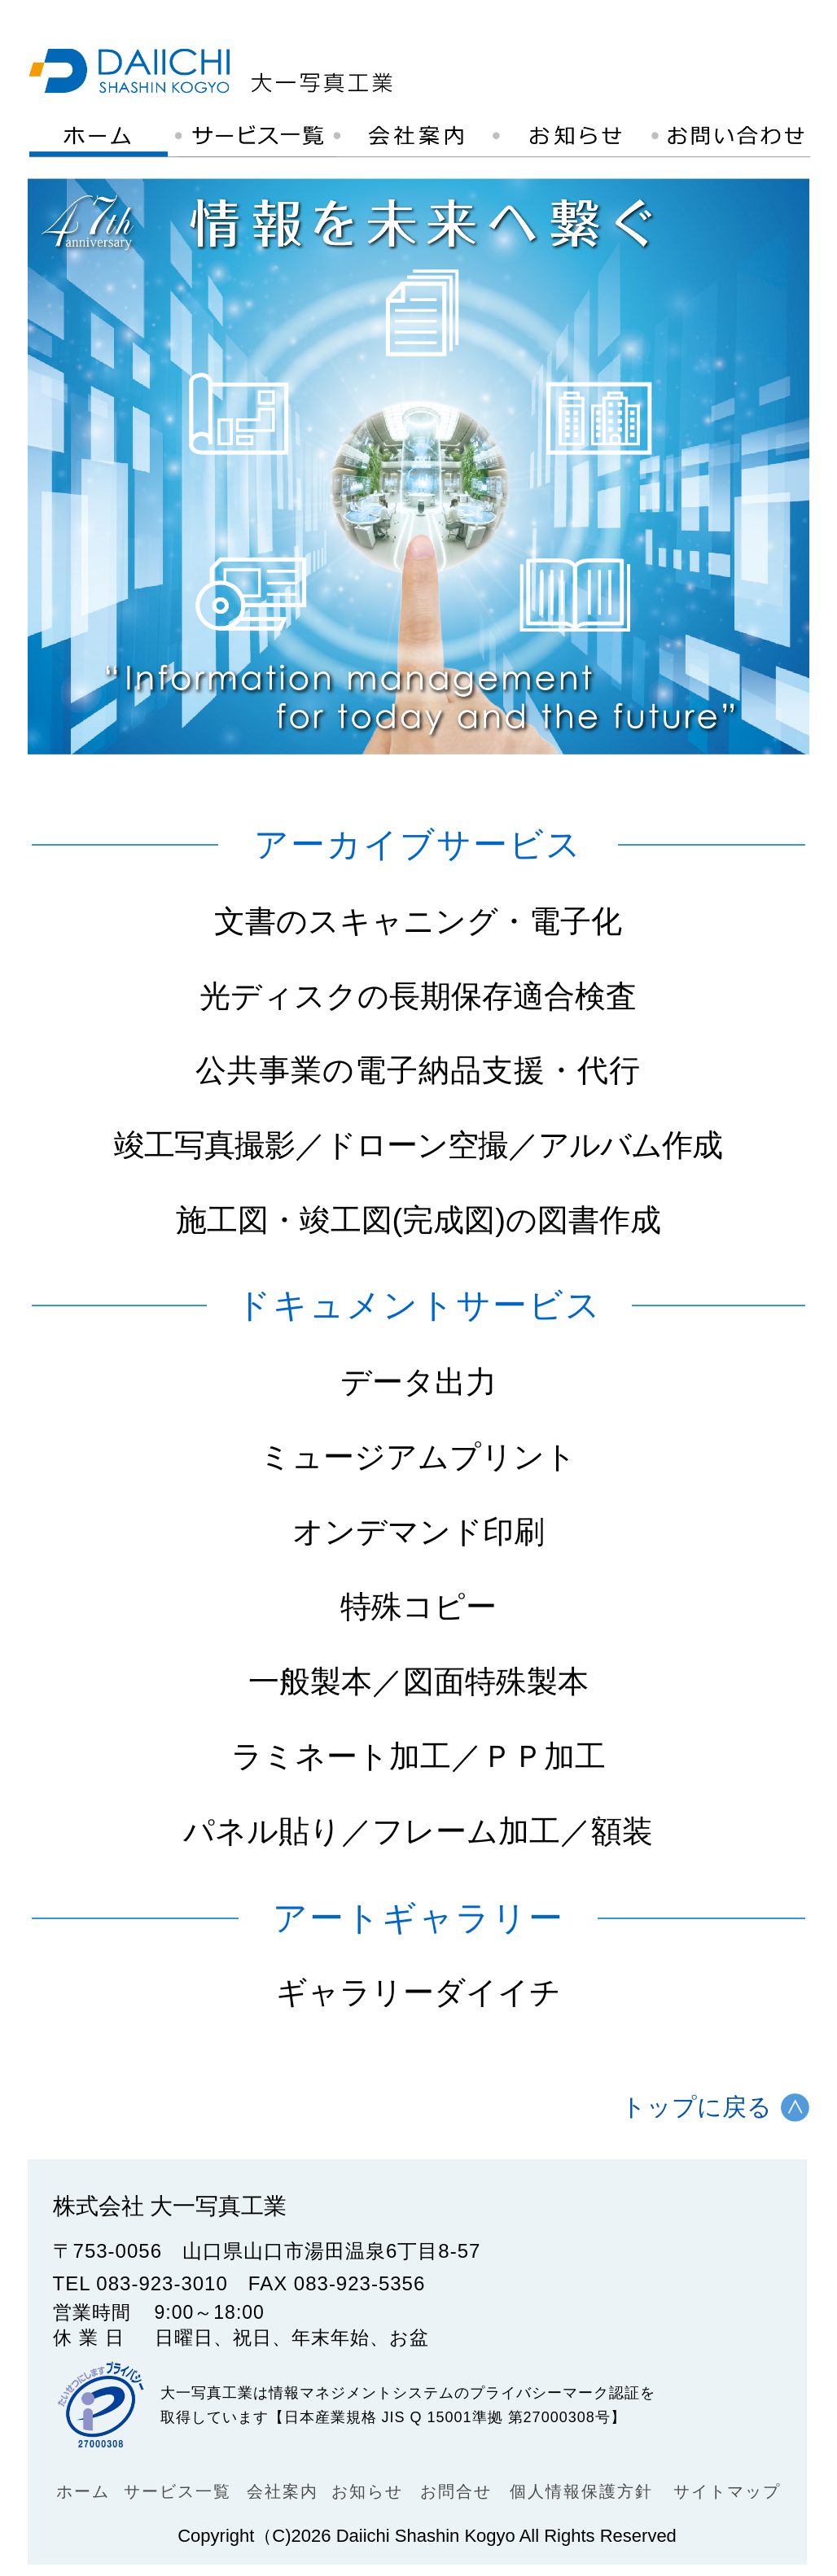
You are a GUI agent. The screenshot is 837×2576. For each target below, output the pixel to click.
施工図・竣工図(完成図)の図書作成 (418, 1220)
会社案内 (282, 2491)
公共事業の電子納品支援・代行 (418, 1070)
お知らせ (367, 2491)
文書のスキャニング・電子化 (418, 921)
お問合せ (456, 2491)
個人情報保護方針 (581, 2491)
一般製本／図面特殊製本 (418, 1681)
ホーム (83, 2491)
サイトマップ (727, 2491)
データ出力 (418, 1382)
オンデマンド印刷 (418, 1532)
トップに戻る (696, 2106)
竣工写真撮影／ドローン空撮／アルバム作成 (418, 1145)
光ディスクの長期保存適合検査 (418, 996)
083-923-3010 (161, 2283)
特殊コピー (418, 1607)
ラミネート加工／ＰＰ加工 (418, 1756)
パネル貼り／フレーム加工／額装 (418, 1831)
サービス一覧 (177, 2491)
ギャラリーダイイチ (418, 1992)
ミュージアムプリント (418, 1457)
